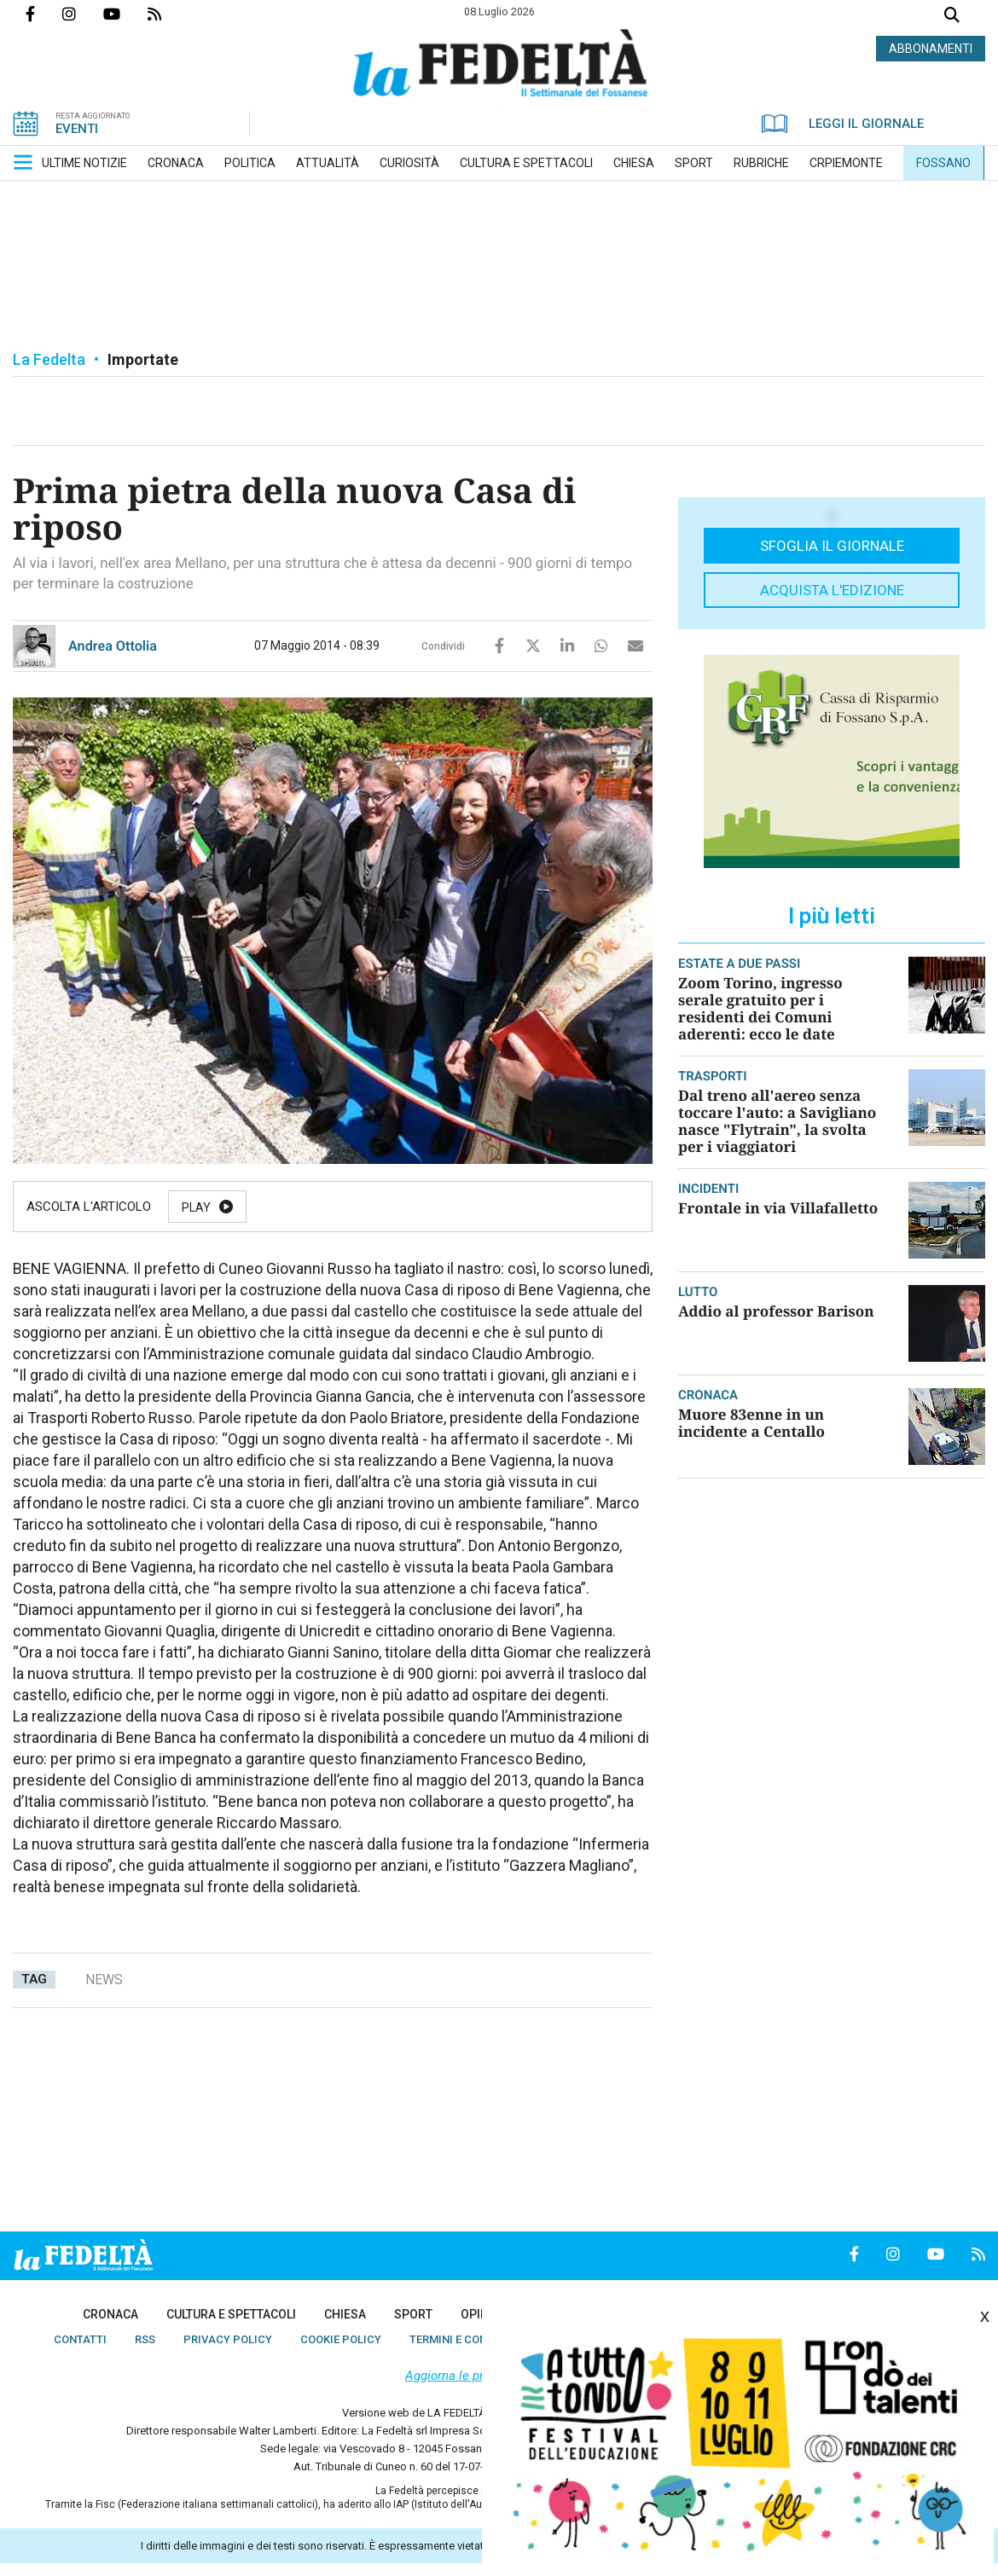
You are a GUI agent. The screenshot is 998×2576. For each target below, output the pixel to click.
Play (196, 1207)
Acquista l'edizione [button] (832, 590)
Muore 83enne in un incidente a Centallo (751, 1422)
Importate (142, 359)
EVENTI (76, 128)
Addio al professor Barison (775, 1311)
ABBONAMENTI (930, 48)
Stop (485, 1207)
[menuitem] (84, 163)
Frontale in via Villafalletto (778, 1208)
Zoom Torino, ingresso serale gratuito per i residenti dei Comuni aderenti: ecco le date (760, 1008)
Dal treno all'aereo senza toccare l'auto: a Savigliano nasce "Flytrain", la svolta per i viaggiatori (777, 1120)
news (104, 1979)
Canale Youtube (125, 13)
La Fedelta (49, 359)
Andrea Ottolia (112, 646)
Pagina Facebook (44, 13)
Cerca (952, 16)
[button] (23, 162)
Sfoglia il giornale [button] (832, 545)
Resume (387, 1207)
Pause (287, 1207)
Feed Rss (168, 13)
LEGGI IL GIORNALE (843, 123)
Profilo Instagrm (82, 13)
